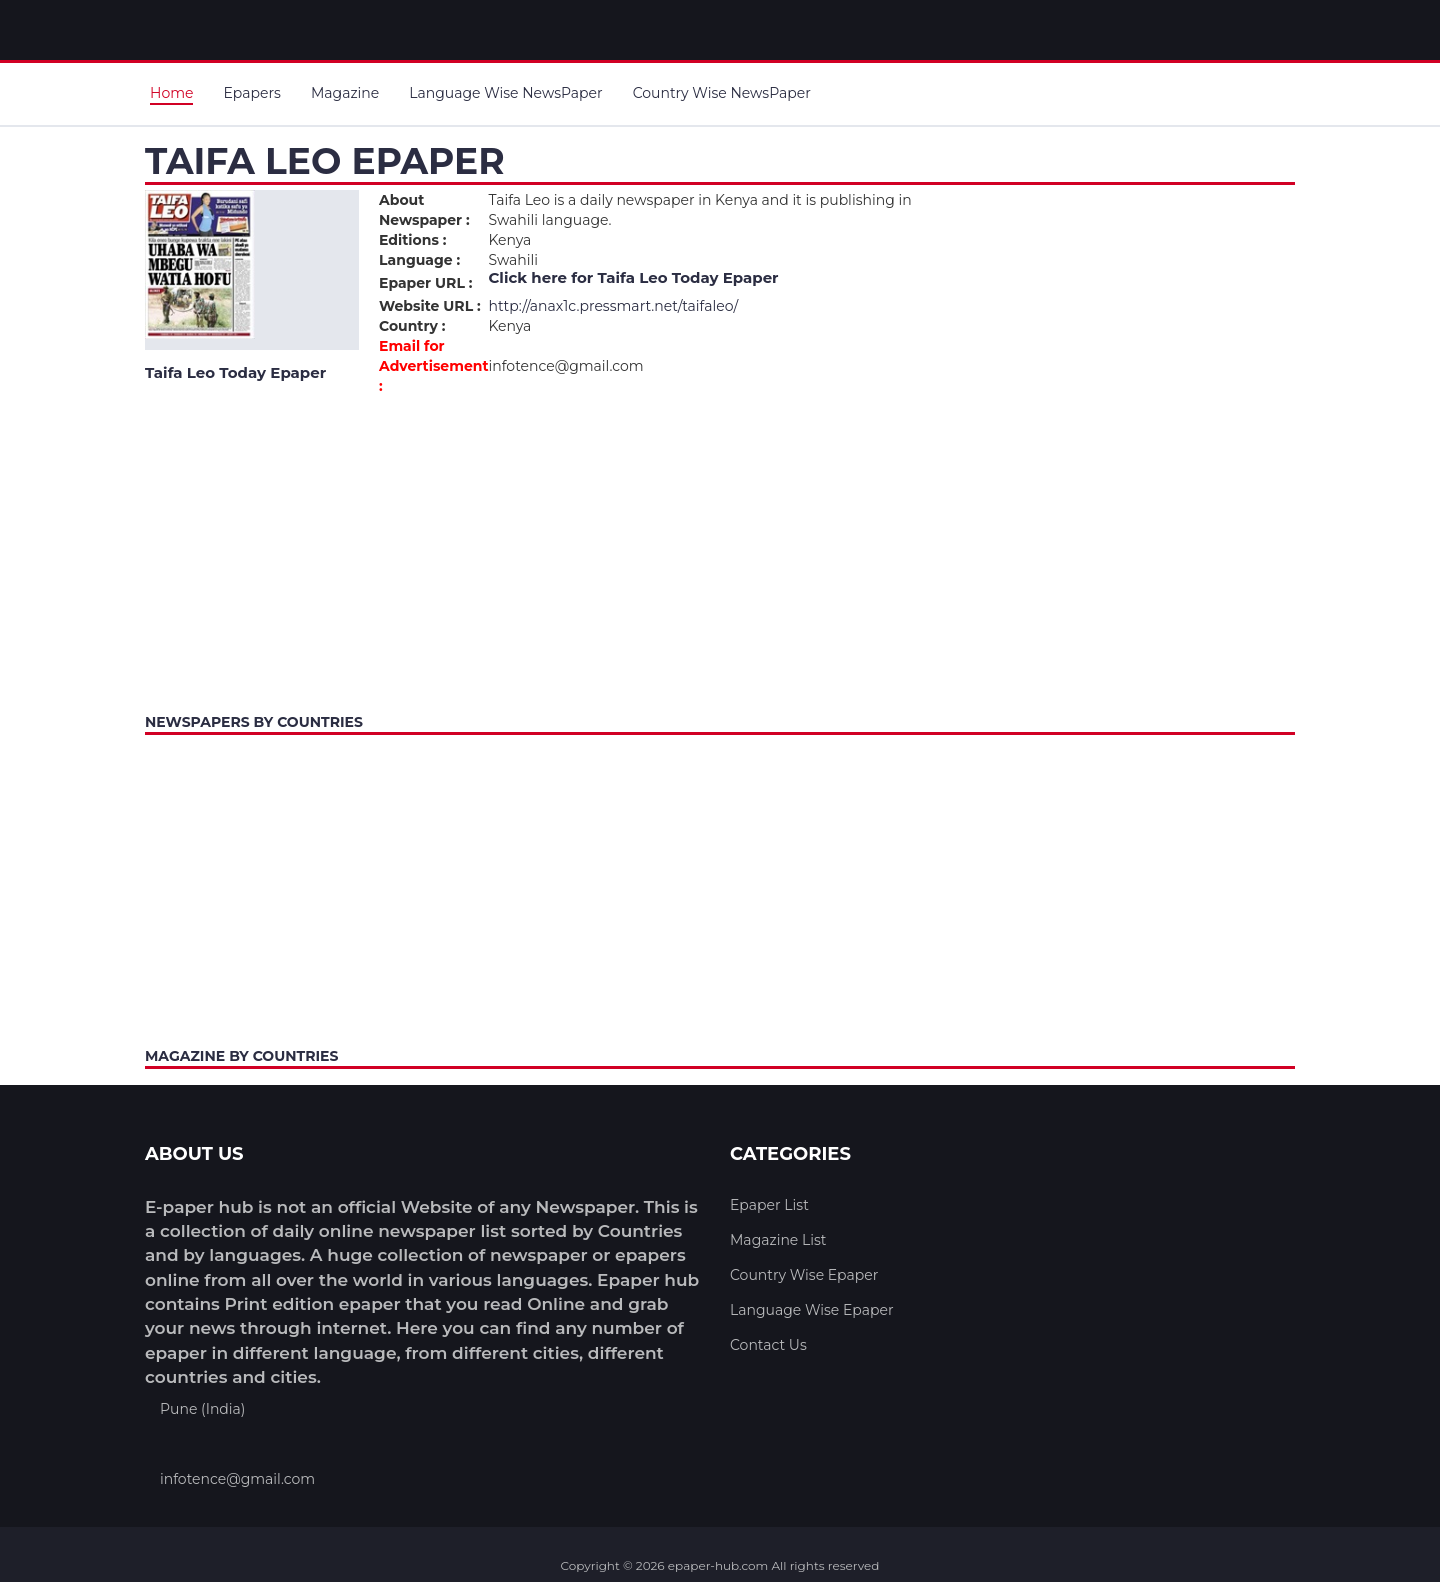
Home (171, 93)
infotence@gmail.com (237, 1479)
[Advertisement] (720, 549)
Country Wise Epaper (804, 1275)
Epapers (251, 93)
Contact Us (768, 1345)
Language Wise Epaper (812, 1310)
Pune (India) (202, 1409)
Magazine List (778, 1240)
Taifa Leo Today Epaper (687, 277)
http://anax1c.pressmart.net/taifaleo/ (614, 306)
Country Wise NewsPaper (722, 93)
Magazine (345, 93)
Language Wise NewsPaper (505, 93)
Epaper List (769, 1205)
